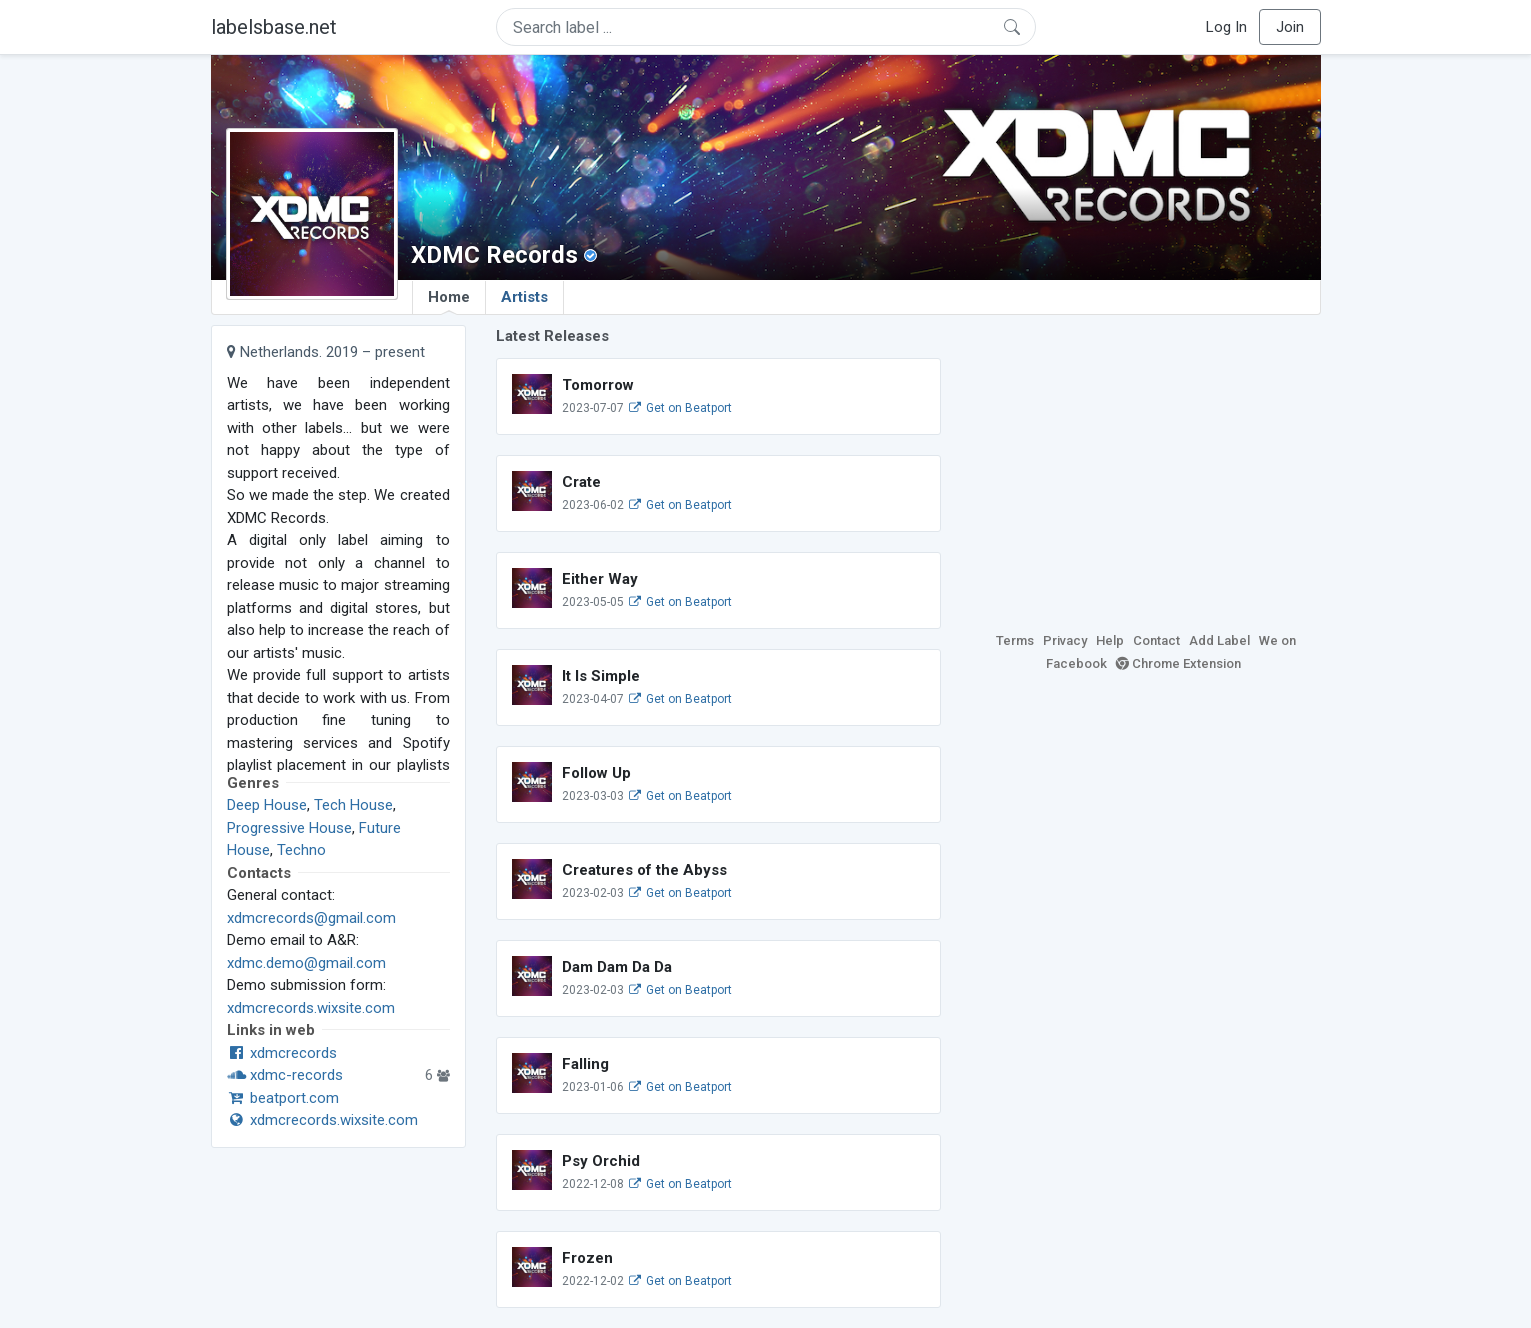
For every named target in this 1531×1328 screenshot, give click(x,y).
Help (1110, 640)
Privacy (1065, 640)
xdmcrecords (282, 1053)
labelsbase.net (274, 27)
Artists (524, 297)
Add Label (1219, 640)
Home (449, 301)
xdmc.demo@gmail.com (306, 963)
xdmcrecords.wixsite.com (311, 1008)
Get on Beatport (680, 408)
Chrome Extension (1178, 663)
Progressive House (289, 828)
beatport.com (283, 1098)
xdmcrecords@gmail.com (311, 918)
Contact (1156, 640)
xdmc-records (285, 1075)
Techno (301, 850)
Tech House (353, 805)
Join (1290, 27)
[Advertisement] (1146, 465)
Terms (1015, 640)
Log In (1226, 27)
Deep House (267, 805)
